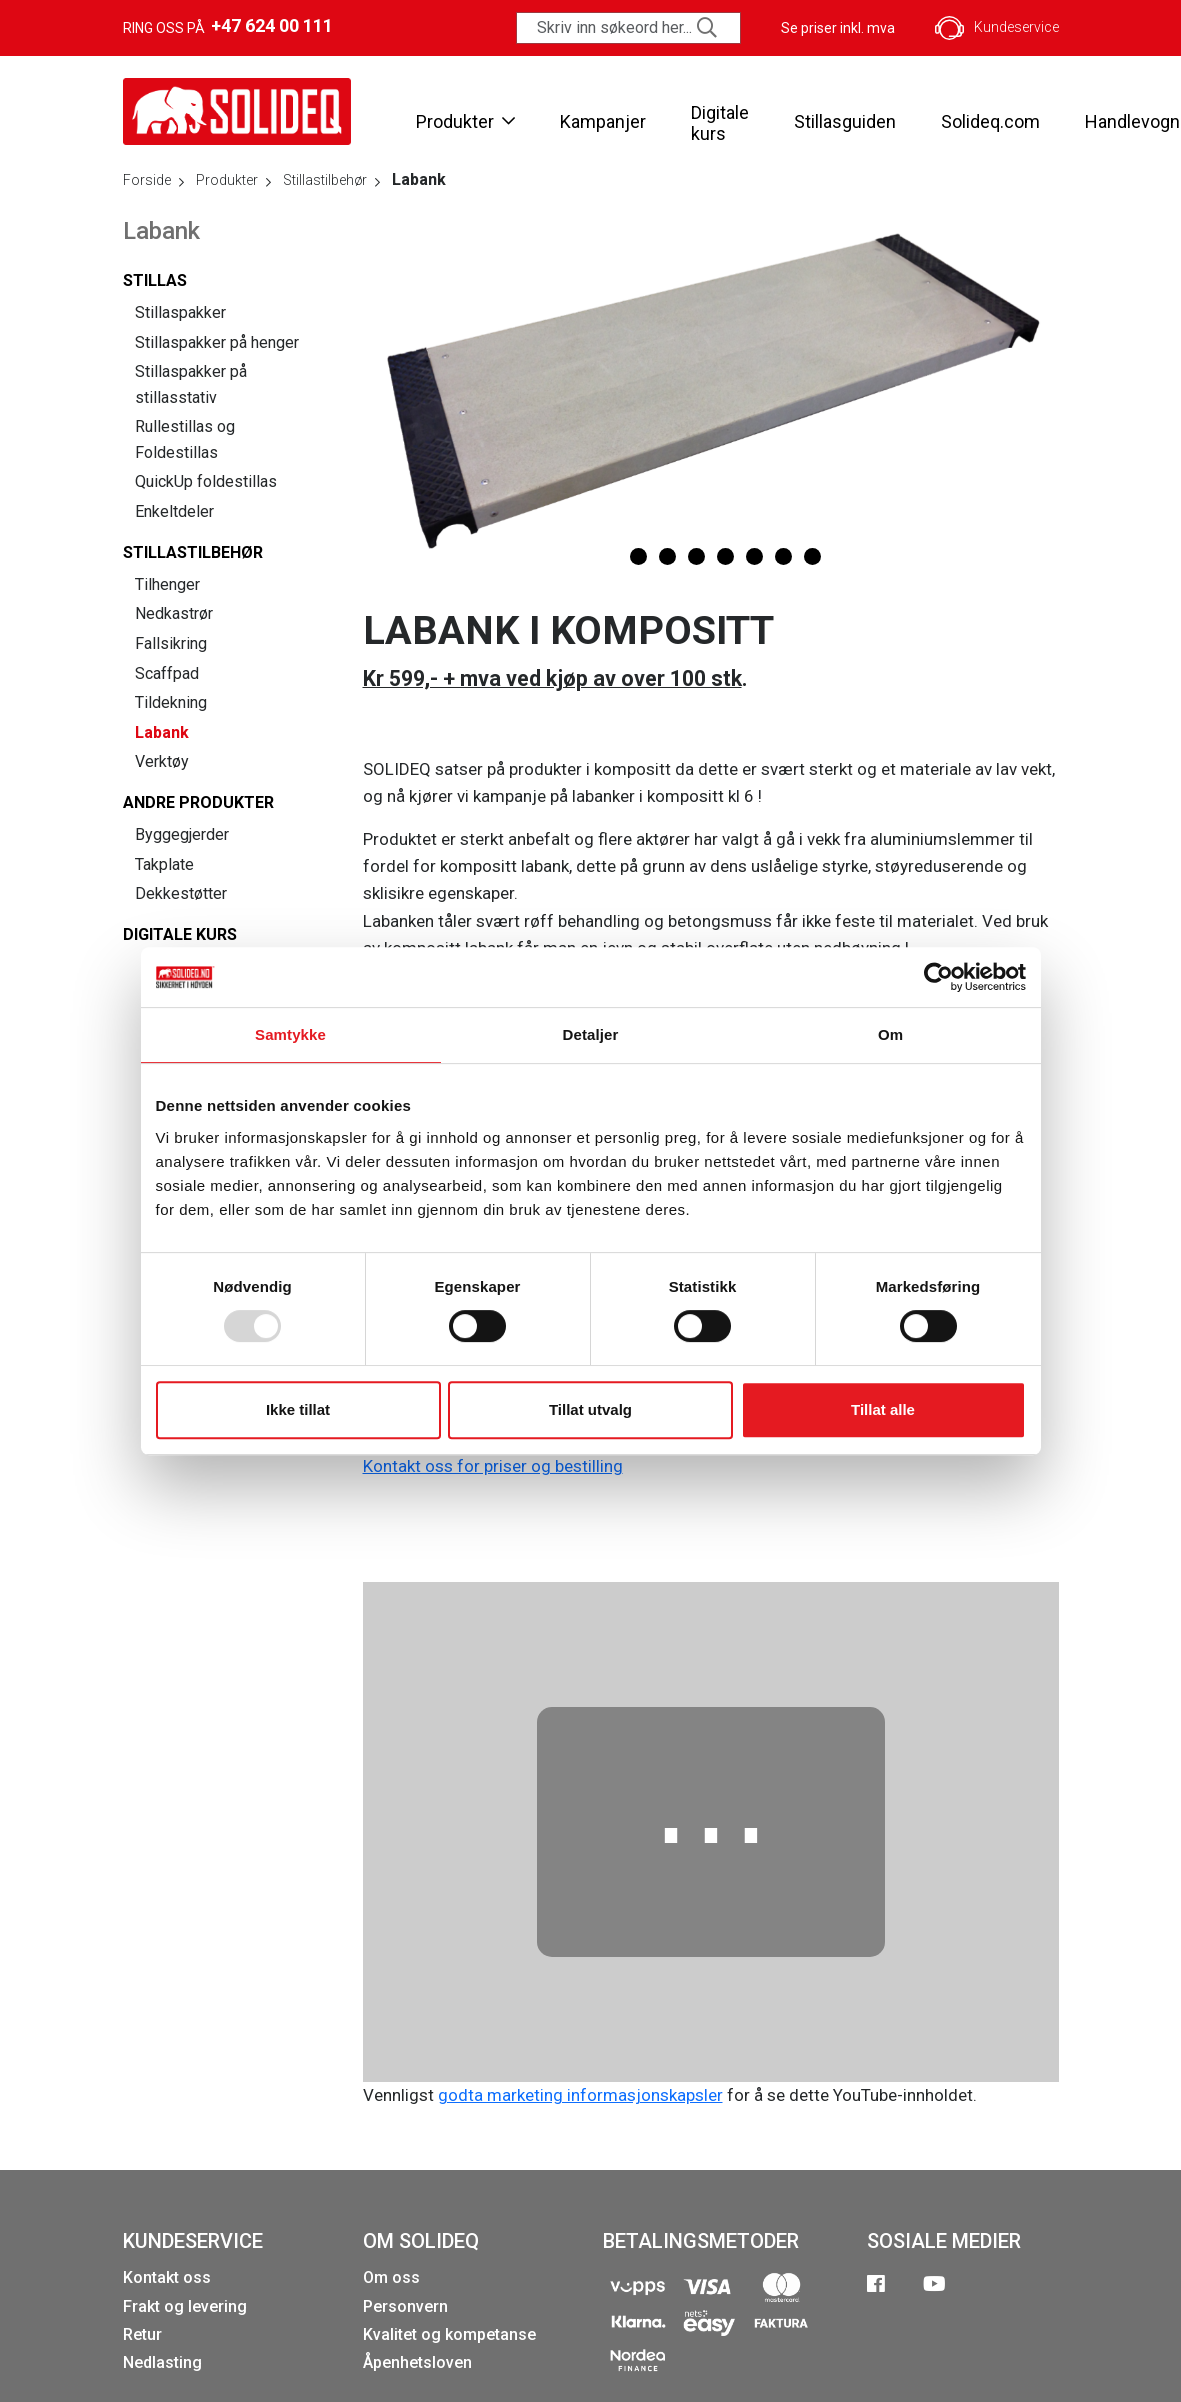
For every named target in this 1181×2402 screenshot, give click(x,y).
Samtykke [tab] (290, 1034)
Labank (162, 732)
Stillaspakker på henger (217, 342)
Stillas (155, 280)
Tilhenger (167, 584)
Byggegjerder (182, 834)
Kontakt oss (167, 2277)
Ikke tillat (298, 1409)
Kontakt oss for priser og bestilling (493, 1466)
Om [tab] (890, 1034)
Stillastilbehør (193, 552)
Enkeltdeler (174, 511)
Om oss (391, 2277)
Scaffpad (167, 673)
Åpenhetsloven (417, 2362)
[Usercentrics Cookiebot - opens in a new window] (938, 977)
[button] (609, 556)
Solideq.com (990, 121)
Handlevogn (1132, 121)
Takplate (164, 864)
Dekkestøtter (181, 893)
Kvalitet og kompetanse (449, 2334)
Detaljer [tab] (591, 1034)
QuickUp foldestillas (206, 481)
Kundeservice (997, 28)
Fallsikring (171, 643)
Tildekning (171, 702)
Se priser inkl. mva (838, 28)
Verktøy (162, 761)
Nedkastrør (174, 613)
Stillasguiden (845, 121)
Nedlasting (162, 2362)
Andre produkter (198, 802)
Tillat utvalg (590, 1409)
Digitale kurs (720, 123)
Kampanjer (603, 121)
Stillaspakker (180, 312)
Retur (142, 2334)
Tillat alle (883, 1409)
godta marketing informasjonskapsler (580, 2095)
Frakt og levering (185, 2306)
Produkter (465, 121)
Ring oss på (228, 26)
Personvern (405, 2306)
